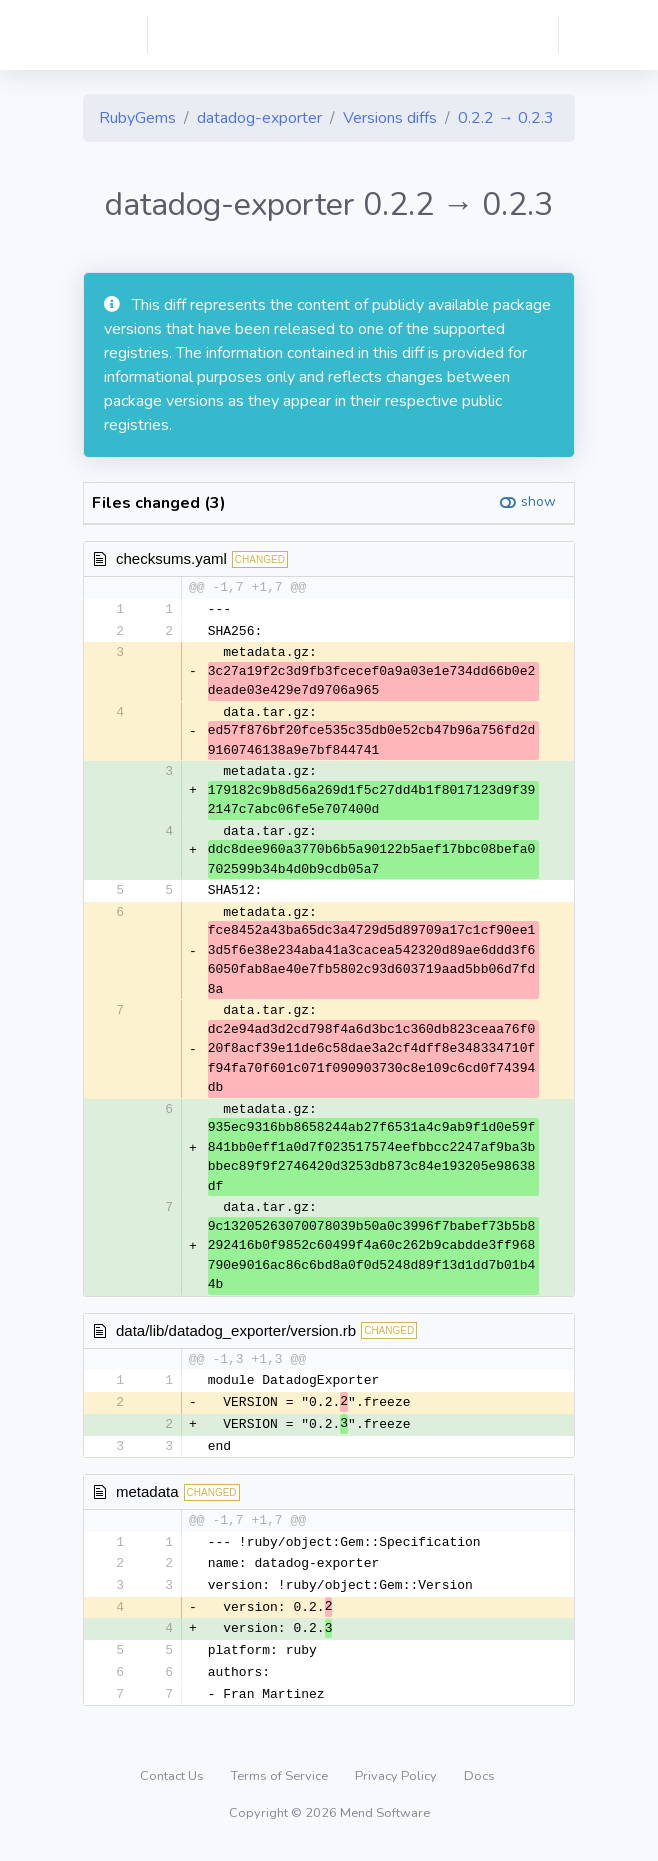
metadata (147, 1495)
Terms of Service (281, 1785)
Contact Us (173, 1785)
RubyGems (137, 118)
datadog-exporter (259, 118)
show (538, 501)
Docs (479, 1785)
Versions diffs (390, 118)
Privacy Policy (397, 1785)
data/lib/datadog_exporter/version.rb (236, 1331)
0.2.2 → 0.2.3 (506, 118)
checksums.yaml (171, 558)
